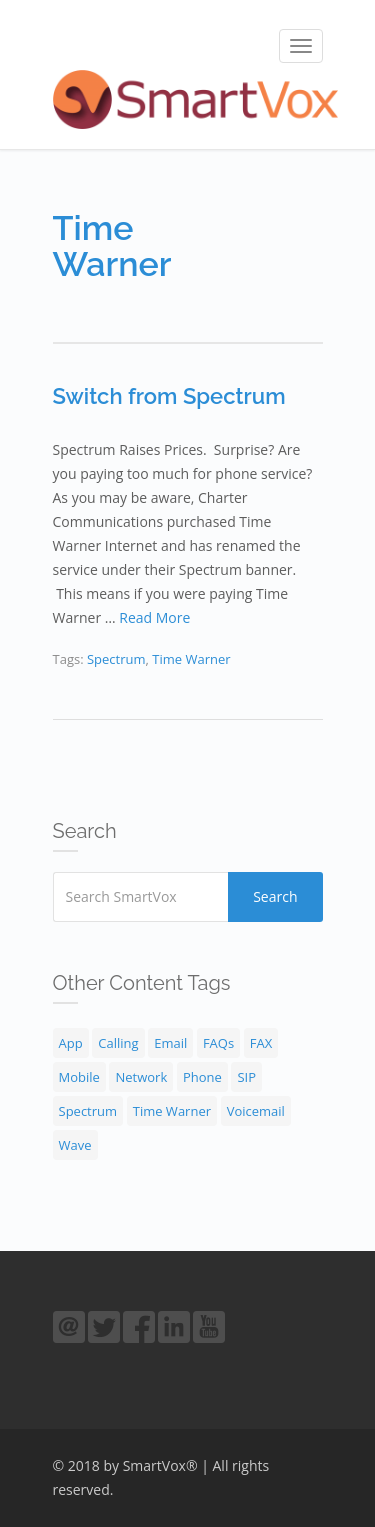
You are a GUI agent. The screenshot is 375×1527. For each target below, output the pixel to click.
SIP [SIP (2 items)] (246, 1077)
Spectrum (116, 659)
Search (275, 896)
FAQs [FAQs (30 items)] (218, 1043)
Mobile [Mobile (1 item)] (79, 1077)
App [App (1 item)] (71, 1043)
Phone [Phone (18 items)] (202, 1077)
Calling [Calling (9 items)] (118, 1043)
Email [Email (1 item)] (170, 1043)
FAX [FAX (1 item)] (261, 1043)
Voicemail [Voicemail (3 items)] (256, 1111)
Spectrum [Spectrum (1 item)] (88, 1111)
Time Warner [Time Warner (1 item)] (172, 1111)
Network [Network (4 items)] (141, 1077)
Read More (154, 617)
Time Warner (191, 659)
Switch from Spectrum (169, 396)
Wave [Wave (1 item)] (75, 1145)
